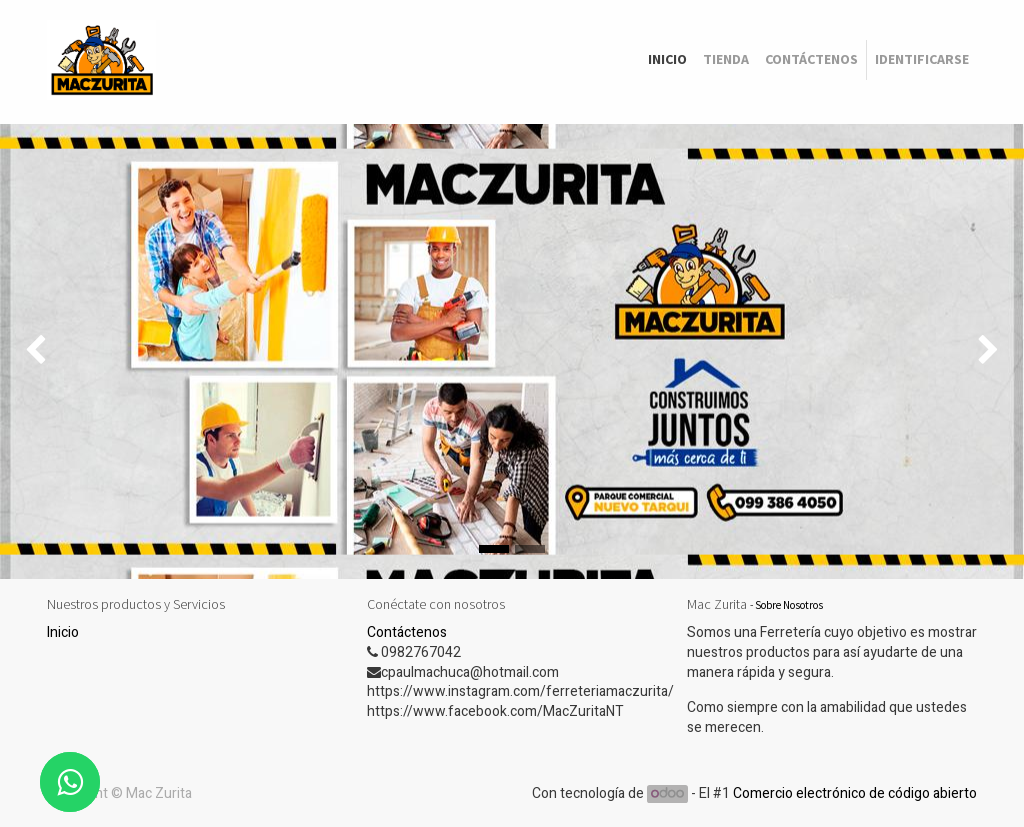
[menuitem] (667, 60)
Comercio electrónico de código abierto (855, 793)
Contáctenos (407, 632)
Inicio (63, 632)
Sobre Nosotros (789, 605)
